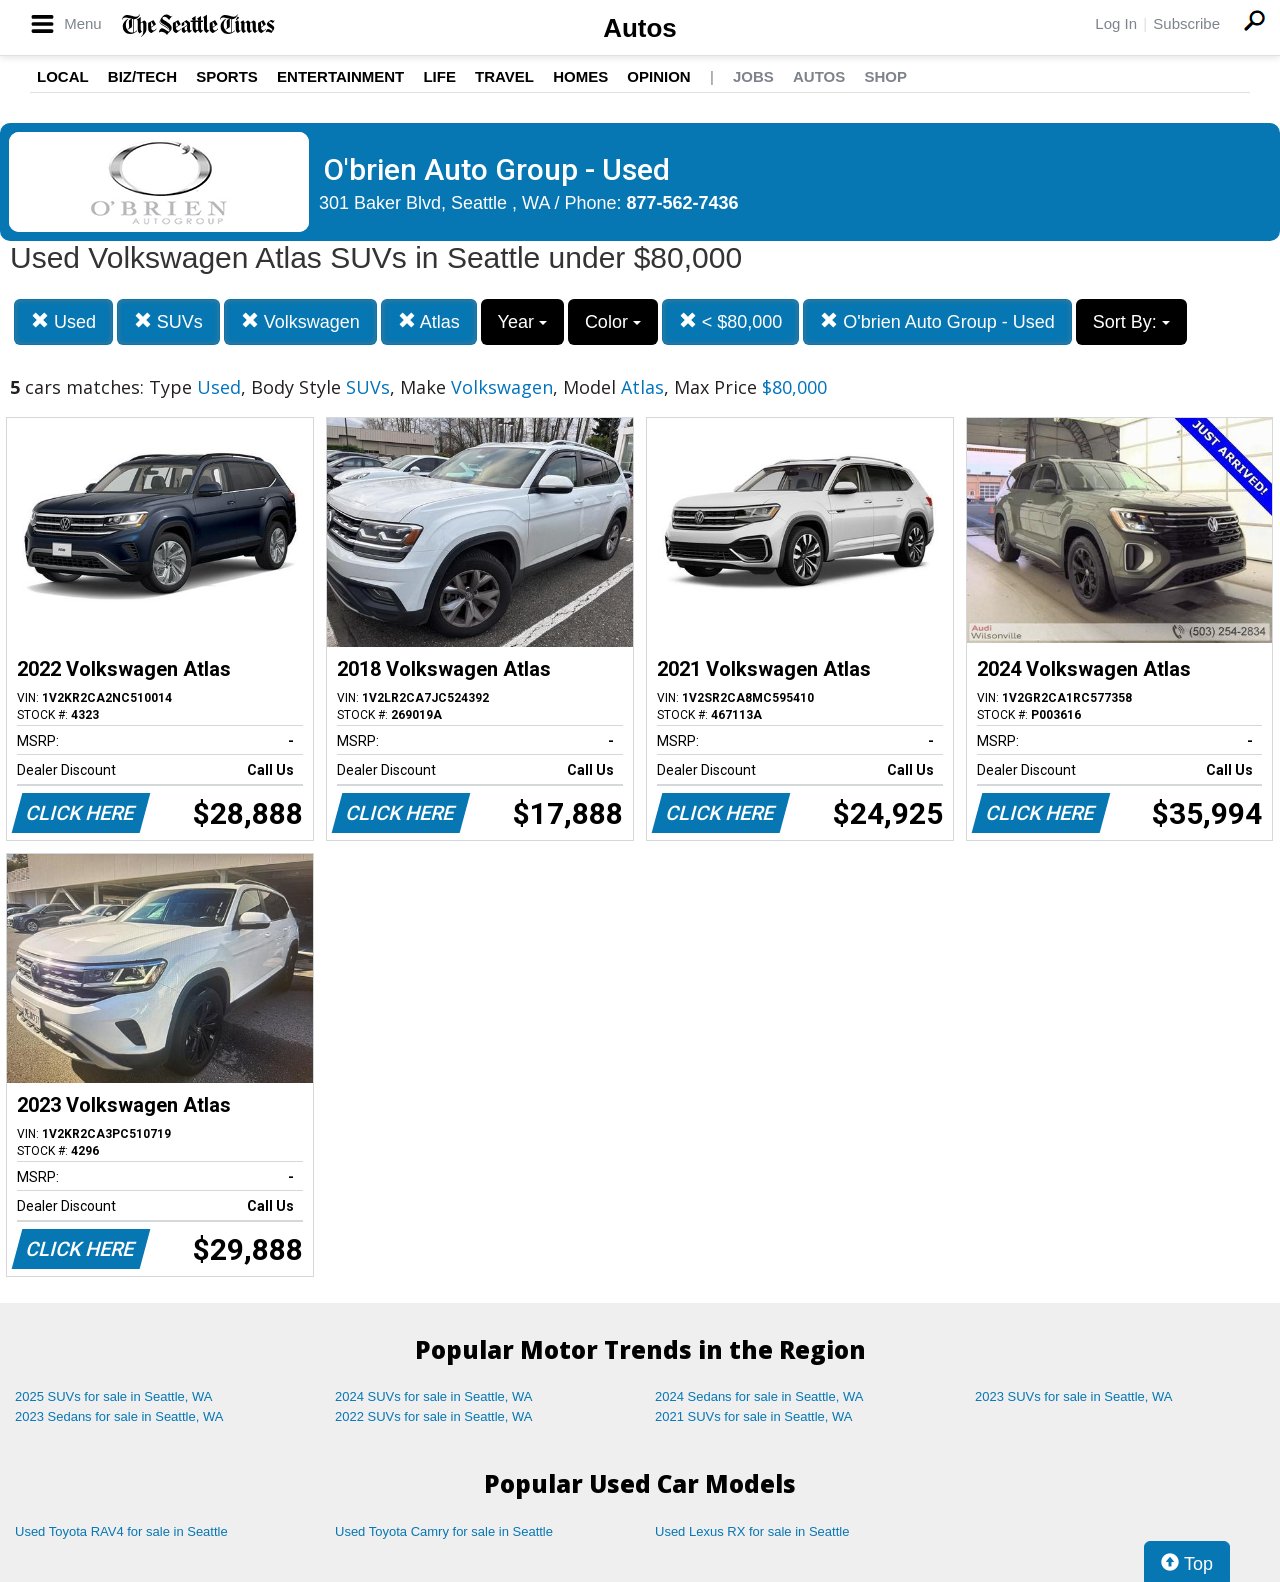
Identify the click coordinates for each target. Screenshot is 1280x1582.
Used (63, 321)
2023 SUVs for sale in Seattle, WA (1074, 1396)
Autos (640, 28)
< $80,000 (731, 321)
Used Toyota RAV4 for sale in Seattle (121, 1531)
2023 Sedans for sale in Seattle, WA (119, 1416)
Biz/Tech (142, 76)
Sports (227, 76)
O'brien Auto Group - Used (937, 321)
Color (613, 322)
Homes (580, 76)
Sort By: (1131, 322)
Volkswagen (300, 321)
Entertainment (340, 76)
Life (439, 76)
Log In (1116, 23)
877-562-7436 (683, 203)
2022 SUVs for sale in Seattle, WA (434, 1416)
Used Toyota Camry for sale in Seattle (444, 1531)
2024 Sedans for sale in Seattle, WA (759, 1396)
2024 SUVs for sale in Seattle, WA (434, 1396)
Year (522, 322)
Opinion (658, 76)
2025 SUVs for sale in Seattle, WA (114, 1396)
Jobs (753, 76)
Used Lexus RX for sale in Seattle (752, 1531)
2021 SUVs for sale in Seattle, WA (754, 1416)
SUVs (168, 321)
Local (63, 76)
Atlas (429, 321)
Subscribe (1186, 23)
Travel (504, 76)
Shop (885, 76)
